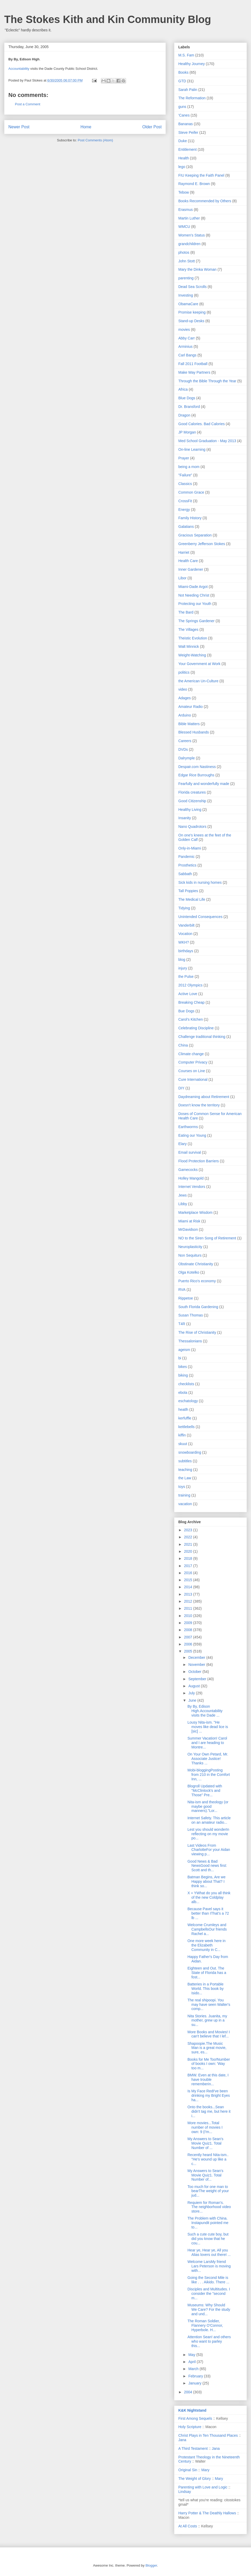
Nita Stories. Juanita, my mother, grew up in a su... (207, 2020)
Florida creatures (192, 792)
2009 (188, 1623)
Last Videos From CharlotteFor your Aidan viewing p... (208, 1849)
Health (183, 158)
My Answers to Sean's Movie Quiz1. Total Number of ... (205, 2143)
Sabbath (185, 874)
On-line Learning (192, 449)
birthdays (185, 951)
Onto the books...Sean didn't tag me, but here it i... (209, 2111)
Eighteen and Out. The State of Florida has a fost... (206, 1972)
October (195, 1672)
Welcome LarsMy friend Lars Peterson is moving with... (209, 2266)
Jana (182, 2440)
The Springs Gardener (196, 621)
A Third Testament (193, 2448)
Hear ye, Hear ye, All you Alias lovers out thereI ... (209, 2252)
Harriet (183, 552)
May (192, 2355)
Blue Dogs (186, 398)
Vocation (185, 934)
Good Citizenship (192, 801)
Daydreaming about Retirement (203, 1097)
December (197, 1657)
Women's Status (191, 235)
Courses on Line (191, 1071)
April (192, 2362)
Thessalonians (190, 1341)
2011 (188, 1608)
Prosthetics (187, 865)
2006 (188, 1644)
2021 (188, 1544)
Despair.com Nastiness (197, 767)
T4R (181, 1324)
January (195, 2383)
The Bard (185, 612)
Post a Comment (27, 104)
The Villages (188, 629)
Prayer (183, 458)
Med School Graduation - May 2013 (207, 441)
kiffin (182, 1435)
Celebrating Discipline (196, 1028)
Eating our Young (192, 1135)
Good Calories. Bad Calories (201, 424)
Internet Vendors (191, 1187)
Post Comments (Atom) (95, 140)
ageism (184, 1350)
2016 (188, 1573)
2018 (188, 1558)
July (192, 1693)
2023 (188, 1530)
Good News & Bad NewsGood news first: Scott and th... (207, 1865)
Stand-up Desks (191, 321)
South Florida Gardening (198, 1307)
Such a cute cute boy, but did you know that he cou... (208, 2238)
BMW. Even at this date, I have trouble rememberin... (208, 2079)
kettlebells (186, 1427)
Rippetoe (185, 1298)
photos (183, 252)
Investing (185, 295)
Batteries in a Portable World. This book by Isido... (205, 1988)
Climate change (191, 1054)
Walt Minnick (188, 646)
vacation (185, 1504)
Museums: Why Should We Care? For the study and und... (208, 2309)
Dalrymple (186, 758)
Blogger (151, 2565)
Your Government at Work (199, 664)
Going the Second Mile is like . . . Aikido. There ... (208, 2279)
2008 (188, 1630)
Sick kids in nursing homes (200, 882)
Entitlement (187, 149)
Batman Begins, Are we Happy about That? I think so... (206, 1881)
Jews (182, 1195)
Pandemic (186, 856)
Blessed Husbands (193, 732)
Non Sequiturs (190, 1255)
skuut (182, 1444)
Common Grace (191, 492)
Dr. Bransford (189, 407)
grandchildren (189, 244)
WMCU (184, 226)
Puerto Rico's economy (197, 1281)
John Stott (186, 261)
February (196, 2376)
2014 (188, 1587)
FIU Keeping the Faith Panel (201, 175)
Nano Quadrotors (192, 826)
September (197, 1679)
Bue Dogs (186, 1011)
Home (86, 127)
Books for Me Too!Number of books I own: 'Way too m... (208, 2063)
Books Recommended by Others (204, 201)
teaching (185, 1470)
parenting (185, 278)
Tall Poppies (188, 891)
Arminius (185, 346)
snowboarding (189, 1452)
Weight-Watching (192, 655)
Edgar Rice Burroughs (196, 775)
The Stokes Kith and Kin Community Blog (107, 19)
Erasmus (185, 209)
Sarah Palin (187, 90)
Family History (190, 518)
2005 (188, 1651)
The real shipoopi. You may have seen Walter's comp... (208, 2004)
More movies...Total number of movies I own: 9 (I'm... (205, 2127)
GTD (182, 81)
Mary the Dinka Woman (197, 269)
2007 (188, 1637)
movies (184, 329)
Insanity (184, 818)
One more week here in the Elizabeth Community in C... (206, 1945)
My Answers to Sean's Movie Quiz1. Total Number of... (205, 2175)
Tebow (183, 192)
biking (183, 1375)
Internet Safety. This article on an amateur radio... (209, 1820)
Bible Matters (189, 724)
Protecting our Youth (194, 604)
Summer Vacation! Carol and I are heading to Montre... (207, 1742)
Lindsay (184, 2492)
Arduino (184, 715)
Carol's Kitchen (190, 1019)
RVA (182, 1289)
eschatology (188, 1401)
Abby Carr (186, 338)
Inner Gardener (190, 569)
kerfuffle (184, 1418)
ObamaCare (188, 304)
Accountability (18, 69)
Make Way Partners (194, 372)
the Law (184, 1478)
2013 (188, 1594)
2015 (188, 1580)
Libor (182, 578)
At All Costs (187, 2526)
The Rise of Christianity (197, 1332)
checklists (186, 1384)
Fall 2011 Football (192, 364)
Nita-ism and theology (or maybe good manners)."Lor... (207, 1806)
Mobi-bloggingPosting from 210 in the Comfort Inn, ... (208, 1774)
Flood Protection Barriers (198, 1161)
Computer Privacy (192, 1062)
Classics (185, 484)
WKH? (183, 942)
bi (179, 1358)
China (183, 1045)
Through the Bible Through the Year (207, 381)
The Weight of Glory (194, 2478)
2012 (188, 1601)
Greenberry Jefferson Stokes (201, 544)
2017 (188, 1566)
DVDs (183, 749)
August (194, 1686)
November (197, 1664)
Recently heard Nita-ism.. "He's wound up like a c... (208, 2159)
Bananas (185, 124)
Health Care (188, 561)
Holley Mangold (191, 1178)
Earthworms (188, 1127)
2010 (188, 1616)
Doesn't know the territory (199, 1105)
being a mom (188, 467)
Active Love (187, 994)
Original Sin (187, 2470)
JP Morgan (187, 432)
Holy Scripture (189, 2427)
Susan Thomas (190, 1315)
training (184, 1495)
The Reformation (192, 98)
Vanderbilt (186, 925)
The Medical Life (191, 899)
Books (183, 72)
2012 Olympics (190, 985)
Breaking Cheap (191, 1002)
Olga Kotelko (188, 1272)
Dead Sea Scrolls (192, 287)
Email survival (189, 1152)
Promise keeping (192, 312)
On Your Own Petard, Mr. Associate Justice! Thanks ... (207, 1758)
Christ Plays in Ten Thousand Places (208, 2435)
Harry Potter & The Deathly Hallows (207, 2513)
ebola (182, 1392)
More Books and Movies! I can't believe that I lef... (208, 2034)
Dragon (184, 415)
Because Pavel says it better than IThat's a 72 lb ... (208, 1913)
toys (181, 1487)
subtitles (185, 1461)
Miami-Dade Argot (193, 587)
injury (182, 968)
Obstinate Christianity (195, 1264)
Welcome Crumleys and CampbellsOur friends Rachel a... (207, 1929)
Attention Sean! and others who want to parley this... (209, 2341)
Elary (182, 1144)
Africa (183, 389)
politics (184, 672)
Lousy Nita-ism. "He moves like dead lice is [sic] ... (207, 1726)
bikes (182, 1367)
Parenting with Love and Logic (202, 2487)
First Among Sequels (195, 2418)
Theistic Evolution (192, 638)
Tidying (184, 908)
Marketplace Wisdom (195, 1212)
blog (181, 959)
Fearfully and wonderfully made (203, 784)
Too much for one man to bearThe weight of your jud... (208, 2191)
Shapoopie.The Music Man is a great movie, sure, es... (206, 2047)
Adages (184, 698)
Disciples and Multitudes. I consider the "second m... (208, 2293)
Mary (205, 2470)
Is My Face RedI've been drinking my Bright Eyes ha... (208, 2095)
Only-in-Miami (189, 848)
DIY (181, 1088)
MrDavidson (188, 1229)
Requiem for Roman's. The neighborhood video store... (209, 2207)
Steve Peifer (188, 132)
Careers (184, 741)
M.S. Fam (186, 55)
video (182, 689)
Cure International (192, 1079)
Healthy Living (189, 809)
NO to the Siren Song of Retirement (207, 1238)
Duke (182, 141)
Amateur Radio (190, 706)
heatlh (183, 1409)
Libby (182, 1204)
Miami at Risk (189, 1221)
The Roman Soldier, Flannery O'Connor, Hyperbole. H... (205, 2325)
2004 (188, 2392)
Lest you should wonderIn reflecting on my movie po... (208, 1833)
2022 (188, 1537)
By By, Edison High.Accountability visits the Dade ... (205, 1710)
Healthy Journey (191, 64)
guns (182, 107)
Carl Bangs (187, 355)
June (192, 1700)
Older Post (152, 127)
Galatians (186, 526)
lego (181, 167)
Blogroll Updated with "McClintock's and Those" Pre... (204, 1790)
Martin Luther (189, 218)
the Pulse (185, 976)
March (193, 2369)
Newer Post (19, 127)
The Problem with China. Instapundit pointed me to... (208, 2222)
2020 (188, 1551)
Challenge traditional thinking (201, 1037)
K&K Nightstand (192, 2410)
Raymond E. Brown (194, 184)
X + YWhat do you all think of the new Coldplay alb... (208, 1897)
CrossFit (185, 501)
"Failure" (185, 475)
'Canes (184, 115)
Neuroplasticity (190, 1247)
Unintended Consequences (200, 917)
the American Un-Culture (198, 681)
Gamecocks (188, 1170)
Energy (184, 509)
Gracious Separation (195, 535)
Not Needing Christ (193, 595)
